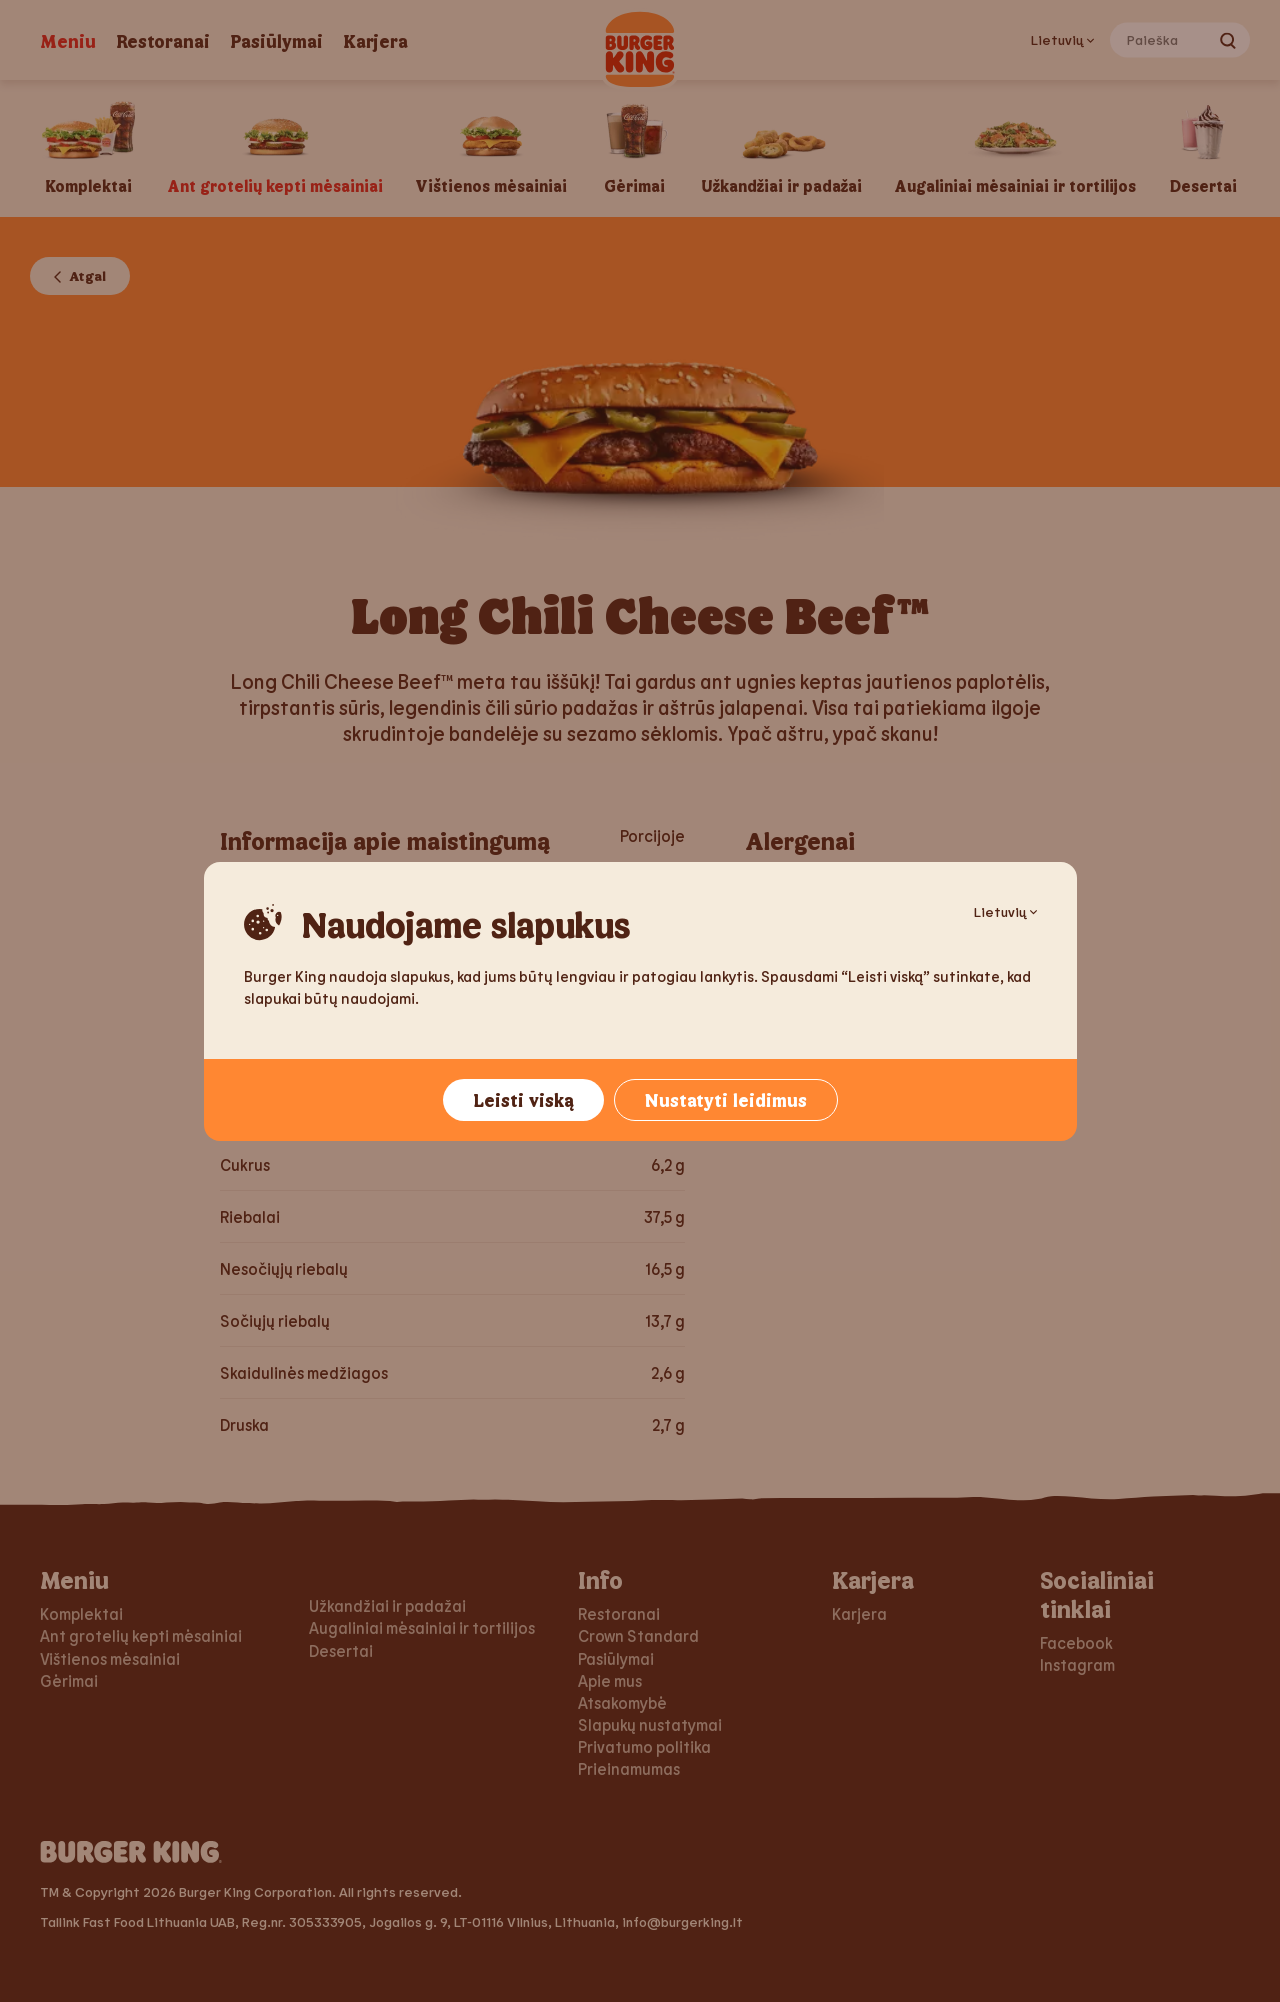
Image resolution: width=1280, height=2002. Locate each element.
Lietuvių (1005, 911)
